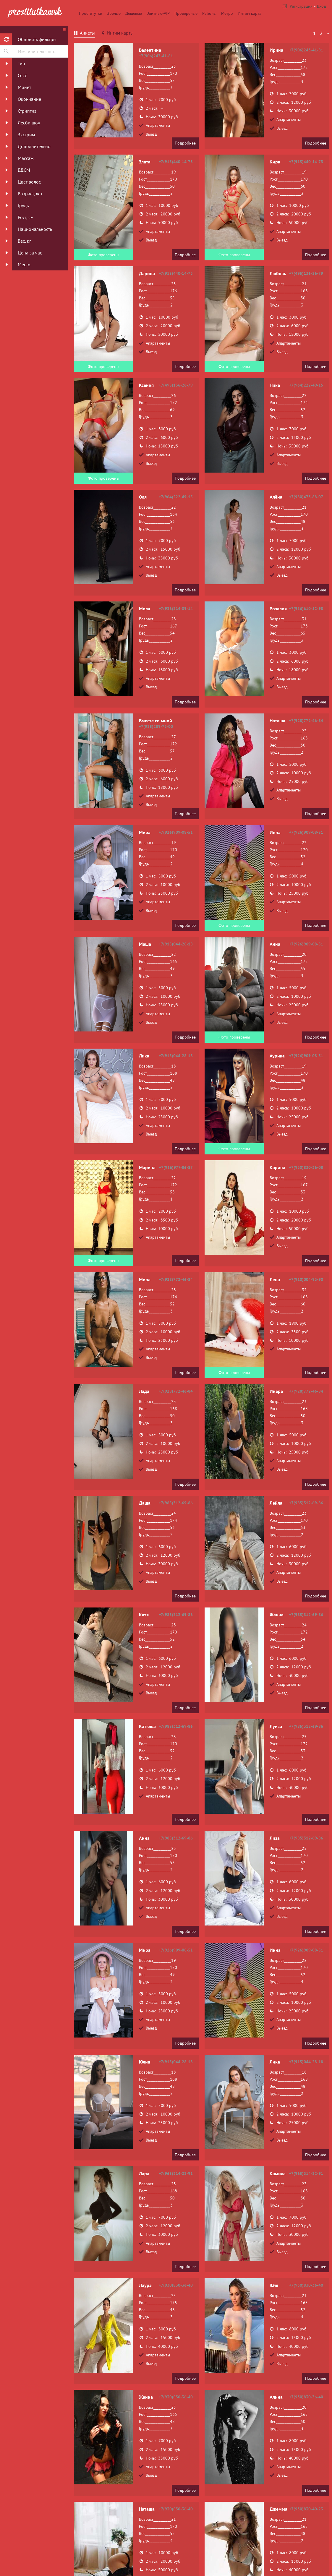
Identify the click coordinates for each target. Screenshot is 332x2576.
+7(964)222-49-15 (306, 385)
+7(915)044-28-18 (176, 944)
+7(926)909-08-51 (176, 832)
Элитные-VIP (158, 13)
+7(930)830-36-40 (176, 2285)
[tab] (84, 34)
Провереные (185, 13)
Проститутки (90, 13)
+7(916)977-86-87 (176, 1167)
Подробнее (185, 143)
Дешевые (133, 13)
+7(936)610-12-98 (306, 608)
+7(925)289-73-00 (156, 726)
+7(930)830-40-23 (306, 2509)
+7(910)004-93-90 (306, 1279)
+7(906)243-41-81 (156, 56)
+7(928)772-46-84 (306, 720)
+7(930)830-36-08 (306, 1167)
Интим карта (249, 13)
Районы (209, 13)
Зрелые (114, 13)
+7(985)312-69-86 (176, 1503)
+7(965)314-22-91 (176, 2173)
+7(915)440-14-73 (176, 161)
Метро (227, 13)
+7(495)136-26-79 (306, 273)
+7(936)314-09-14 (176, 608)
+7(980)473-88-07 (306, 496)
